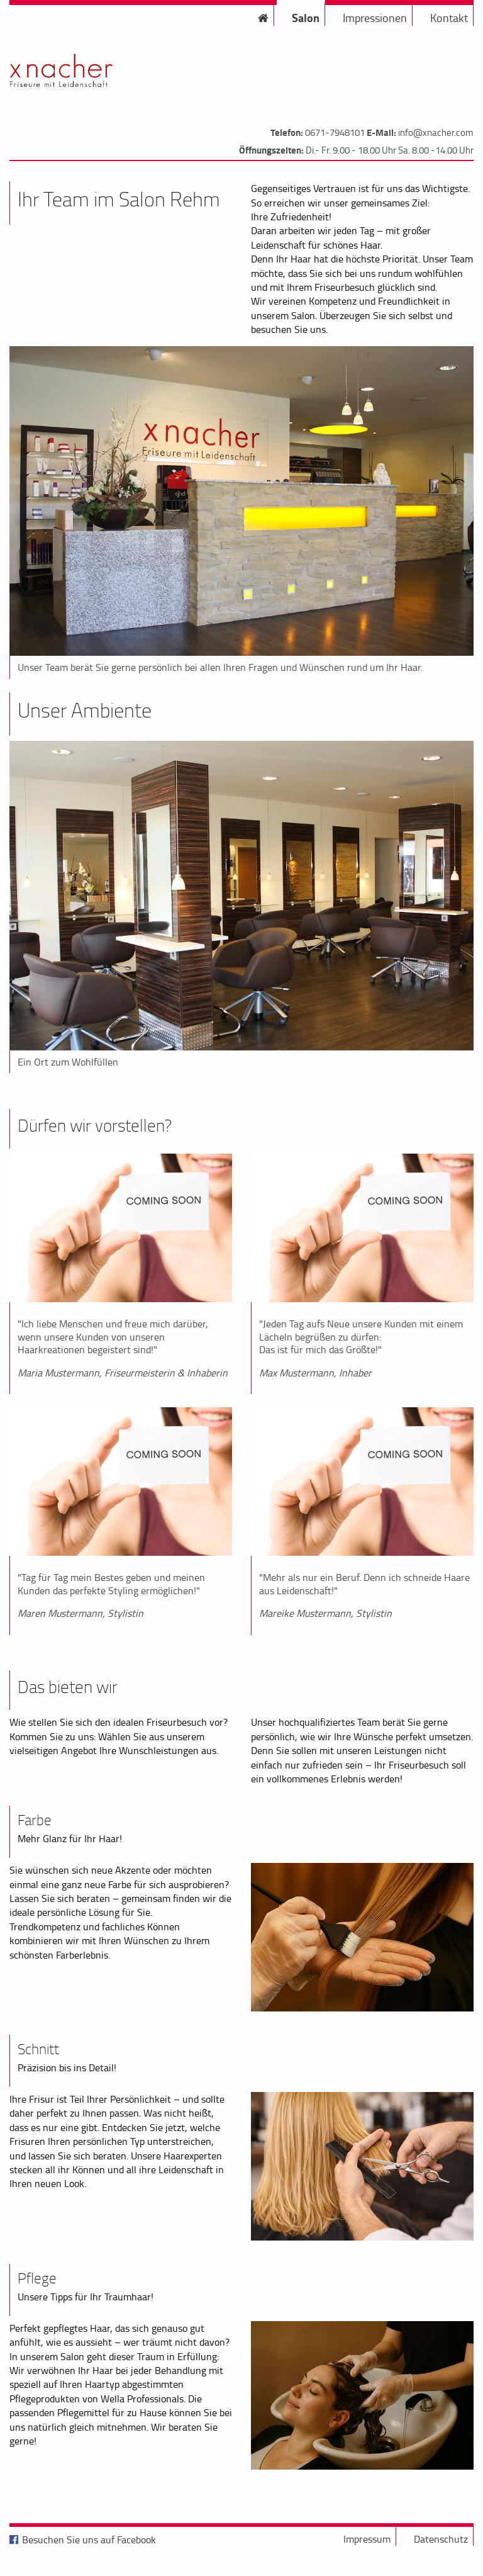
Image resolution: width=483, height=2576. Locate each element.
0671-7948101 (335, 132)
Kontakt (449, 17)
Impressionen (375, 17)
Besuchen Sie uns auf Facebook (89, 2539)
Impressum (367, 2539)
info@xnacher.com (436, 132)
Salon (305, 17)
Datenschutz (441, 2539)
